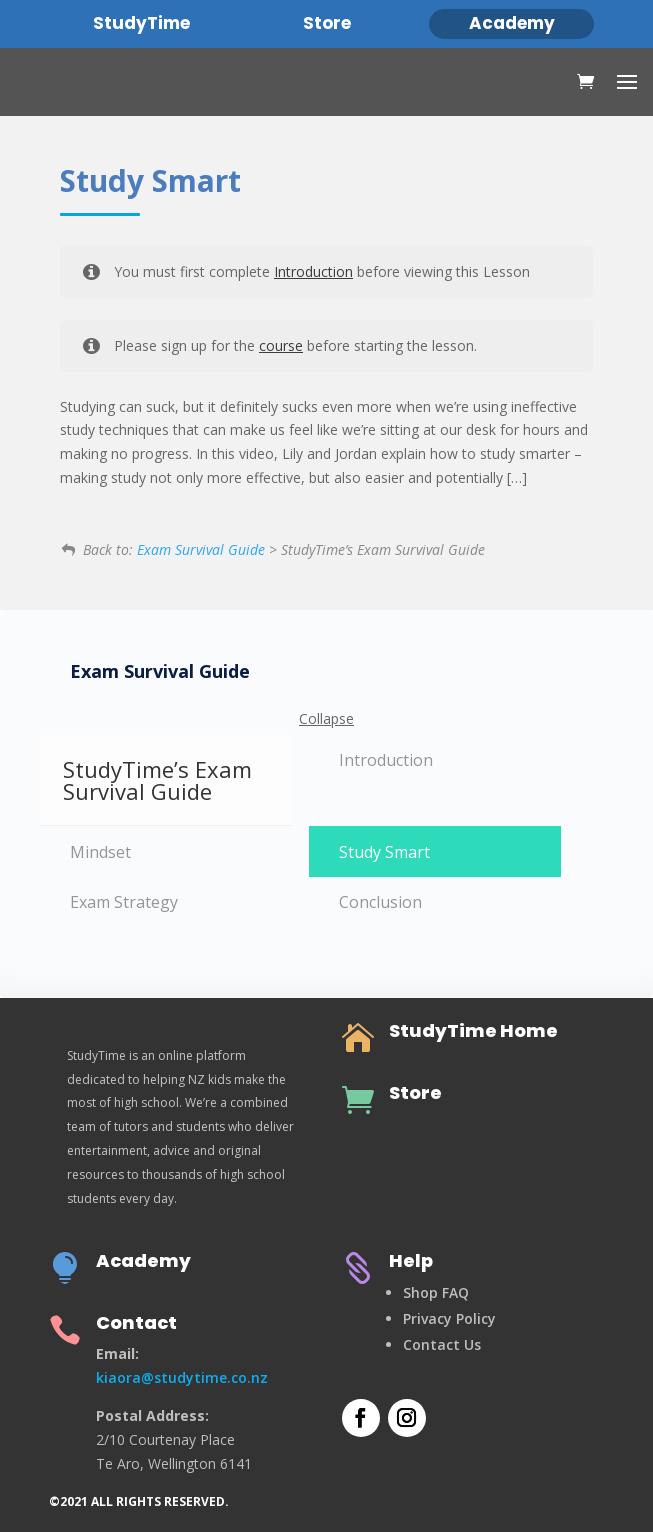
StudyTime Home (473, 1030)
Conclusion (380, 902)
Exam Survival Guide (201, 549)
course (281, 345)
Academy (143, 1260)
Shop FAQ (436, 1292)
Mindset (100, 852)
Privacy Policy (449, 1318)
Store (415, 1092)
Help (411, 1260)
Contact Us (442, 1344)
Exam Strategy (124, 902)
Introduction (313, 271)
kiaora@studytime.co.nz (182, 1377)
